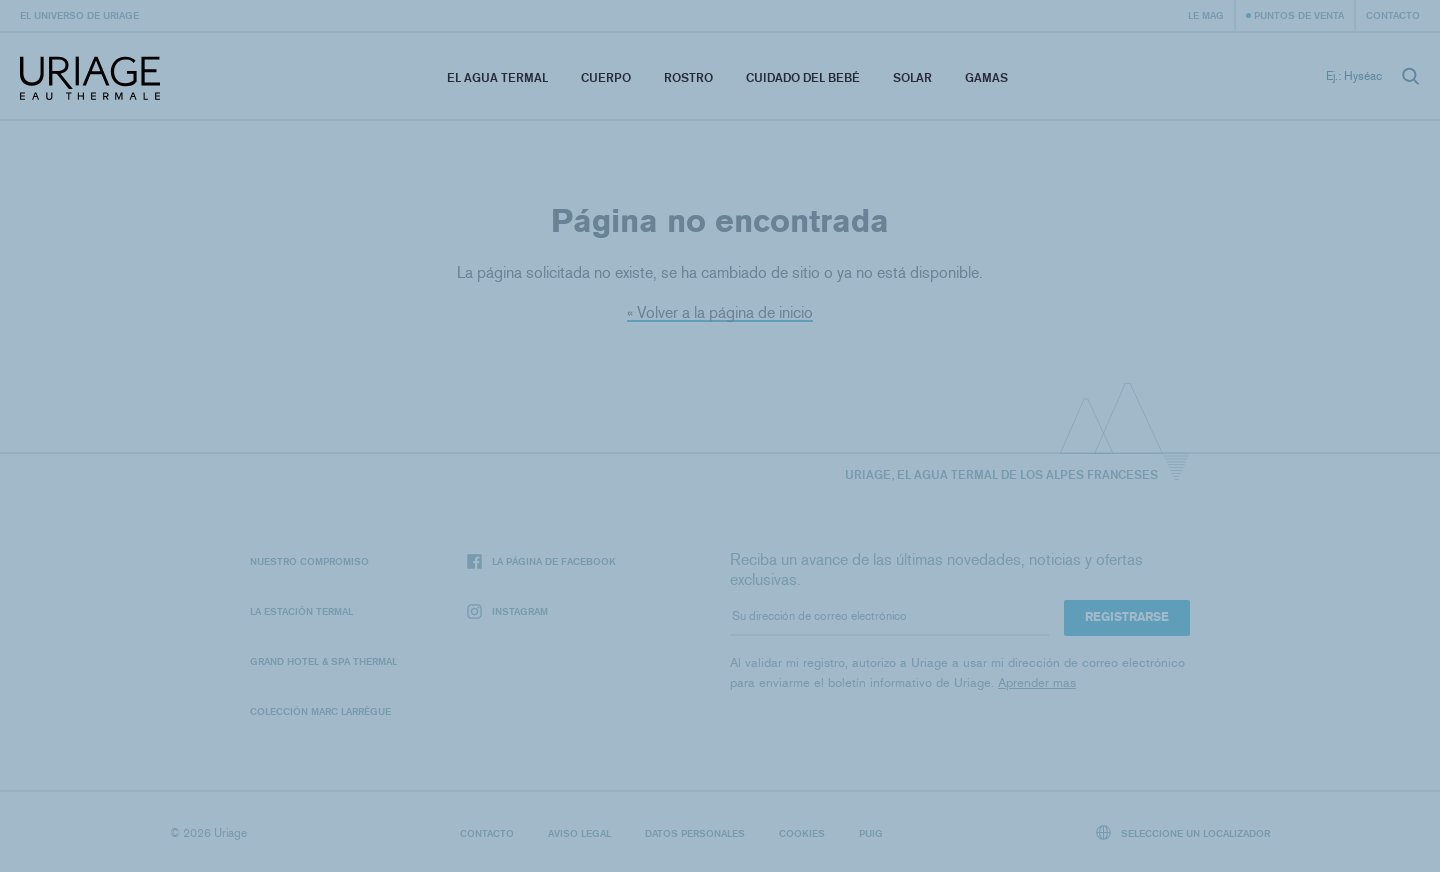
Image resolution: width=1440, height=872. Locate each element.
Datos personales (695, 833)
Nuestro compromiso (309, 561)
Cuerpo (606, 77)
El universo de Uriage (79, 15)
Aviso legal (579, 833)
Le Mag (1206, 15)
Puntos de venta (1299, 15)
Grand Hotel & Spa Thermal (323, 661)
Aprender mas (1037, 682)
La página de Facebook (541, 561)
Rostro (688, 77)
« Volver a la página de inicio (720, 312)
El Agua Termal (497, 77)
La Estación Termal (301, 611)
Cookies (802, 833)
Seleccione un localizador (1183, 832)
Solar (912, 77)
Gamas (986, 77)
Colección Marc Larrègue (320, 711)
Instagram (507, 611)
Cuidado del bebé (803, 77)
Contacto (1393, 15)
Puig (871, 833)
